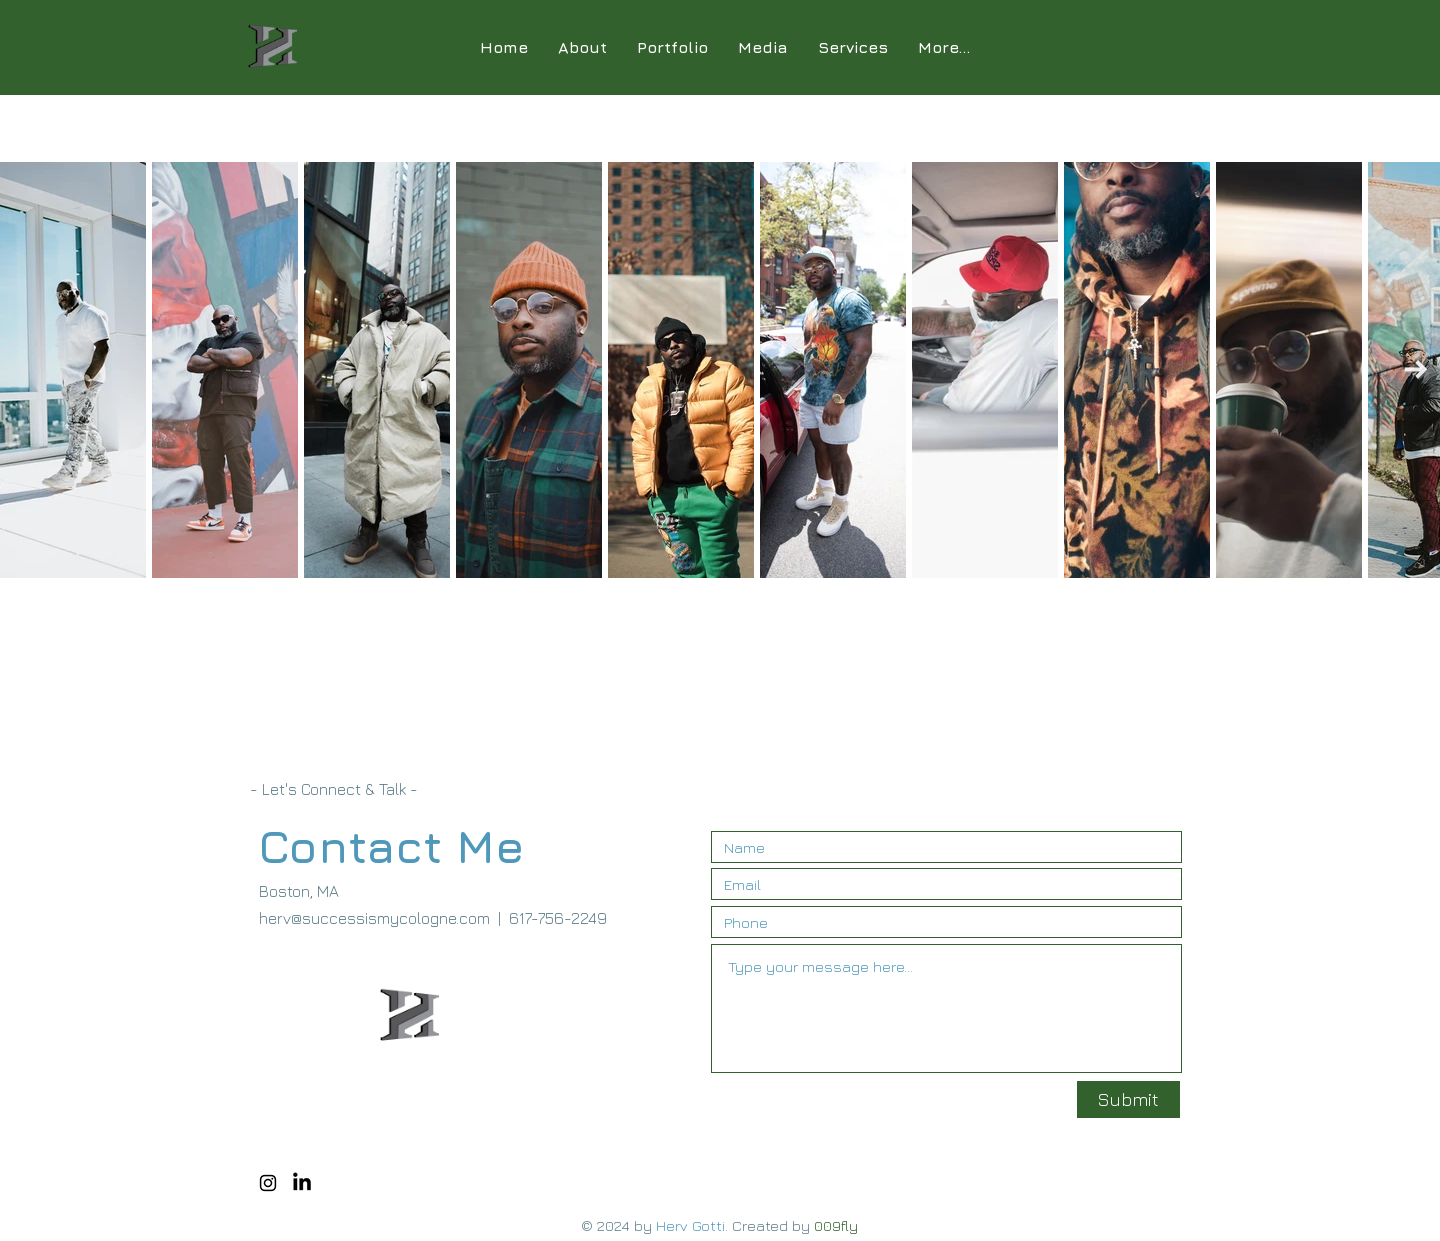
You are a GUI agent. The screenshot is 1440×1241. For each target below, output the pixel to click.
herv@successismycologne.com (374, 918)
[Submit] (1128, 1099)
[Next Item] (1415, 370)
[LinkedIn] (302, 1183)
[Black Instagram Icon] (268, 1183)
